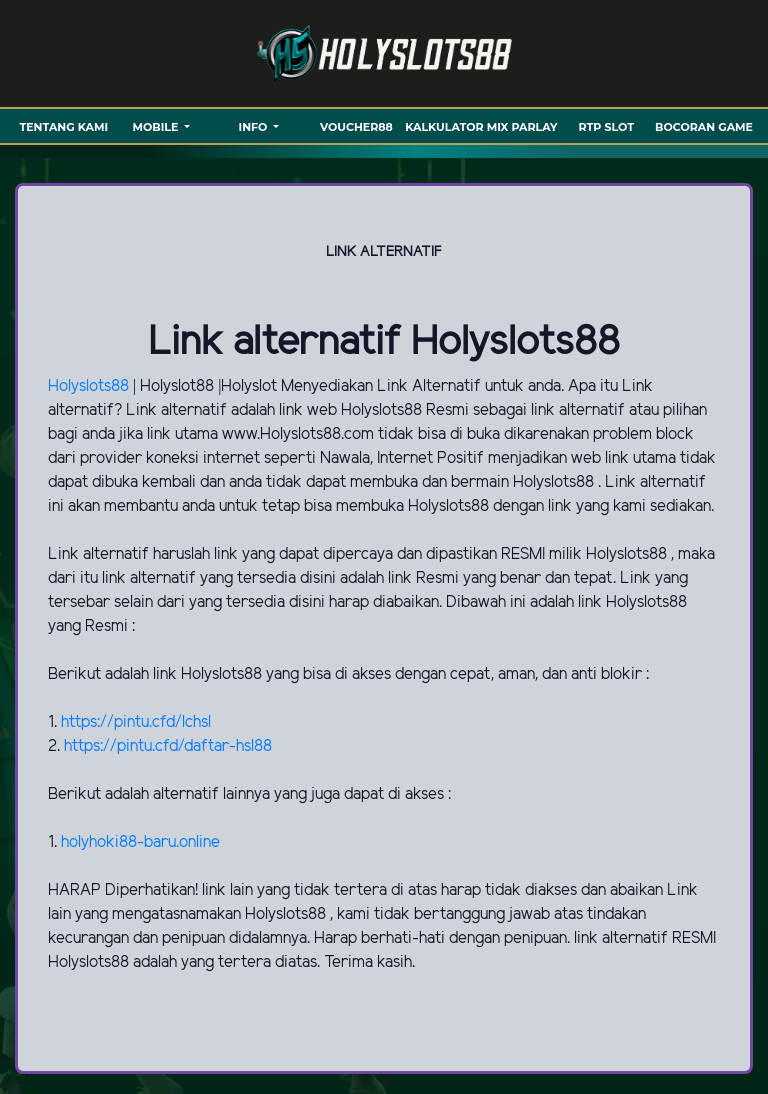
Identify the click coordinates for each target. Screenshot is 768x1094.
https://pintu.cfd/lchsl (136, 722)
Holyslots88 (90, 386)
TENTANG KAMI (63, 127)
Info (255, 127)
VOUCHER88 (356, 127)
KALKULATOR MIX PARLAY (481, 127)
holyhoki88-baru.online (140, 842)
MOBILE (156, 127)
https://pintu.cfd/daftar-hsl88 (168, 746)
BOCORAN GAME (704, 127)
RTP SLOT (606, 127)
